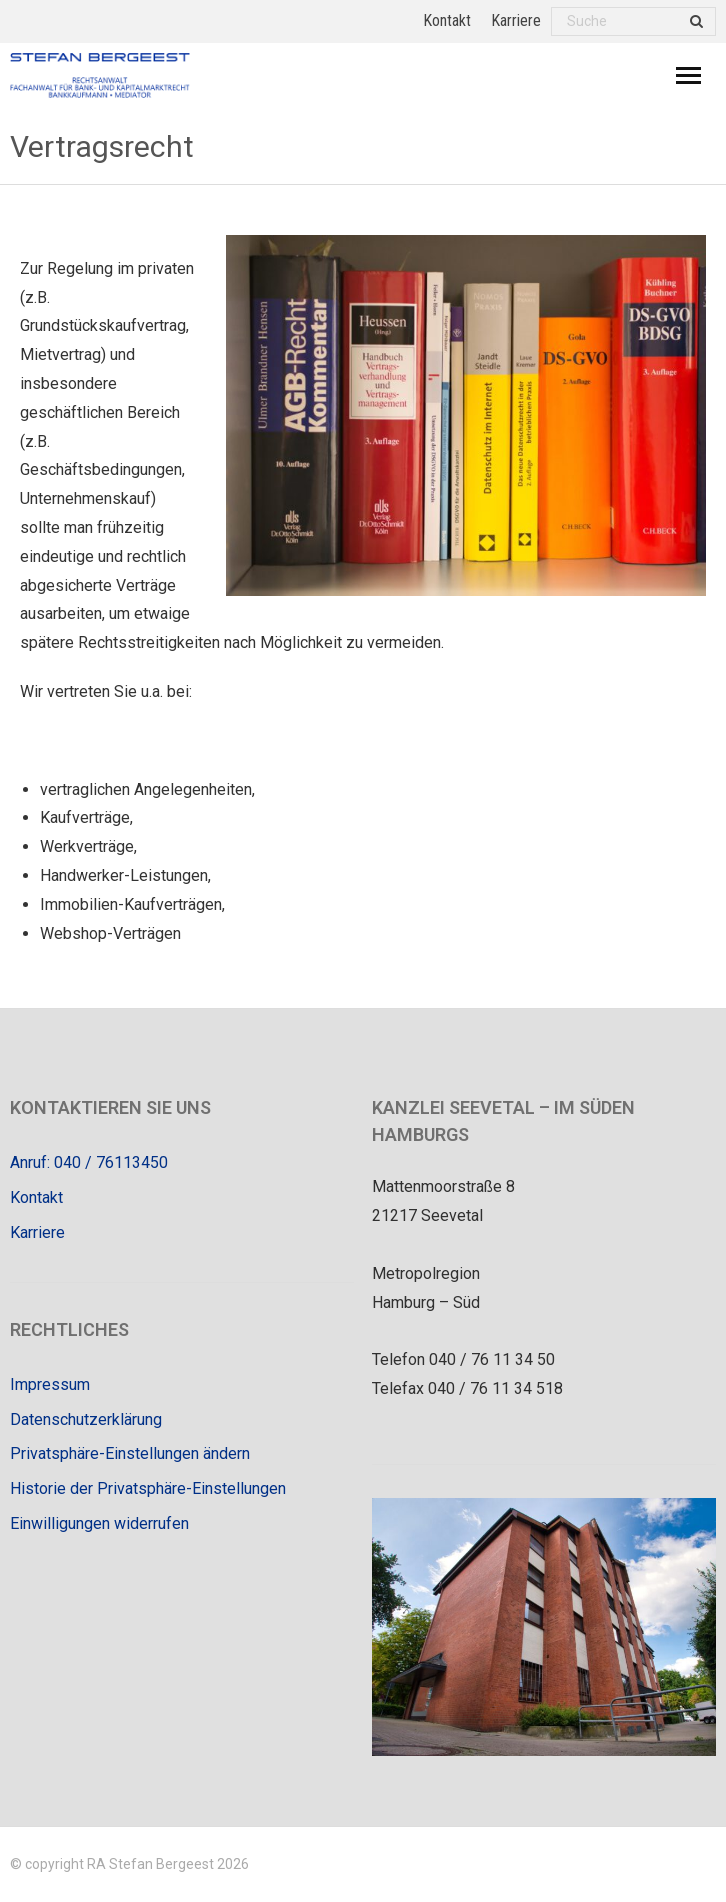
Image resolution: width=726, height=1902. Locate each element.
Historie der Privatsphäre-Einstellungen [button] (148, 1488)
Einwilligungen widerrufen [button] (99, 1523)
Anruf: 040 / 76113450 (89, 1162)
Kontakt (447, 20)
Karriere (516, 20)
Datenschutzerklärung (86, 1419)
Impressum (50, 1384)
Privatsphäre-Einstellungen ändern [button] (130, 1453)
